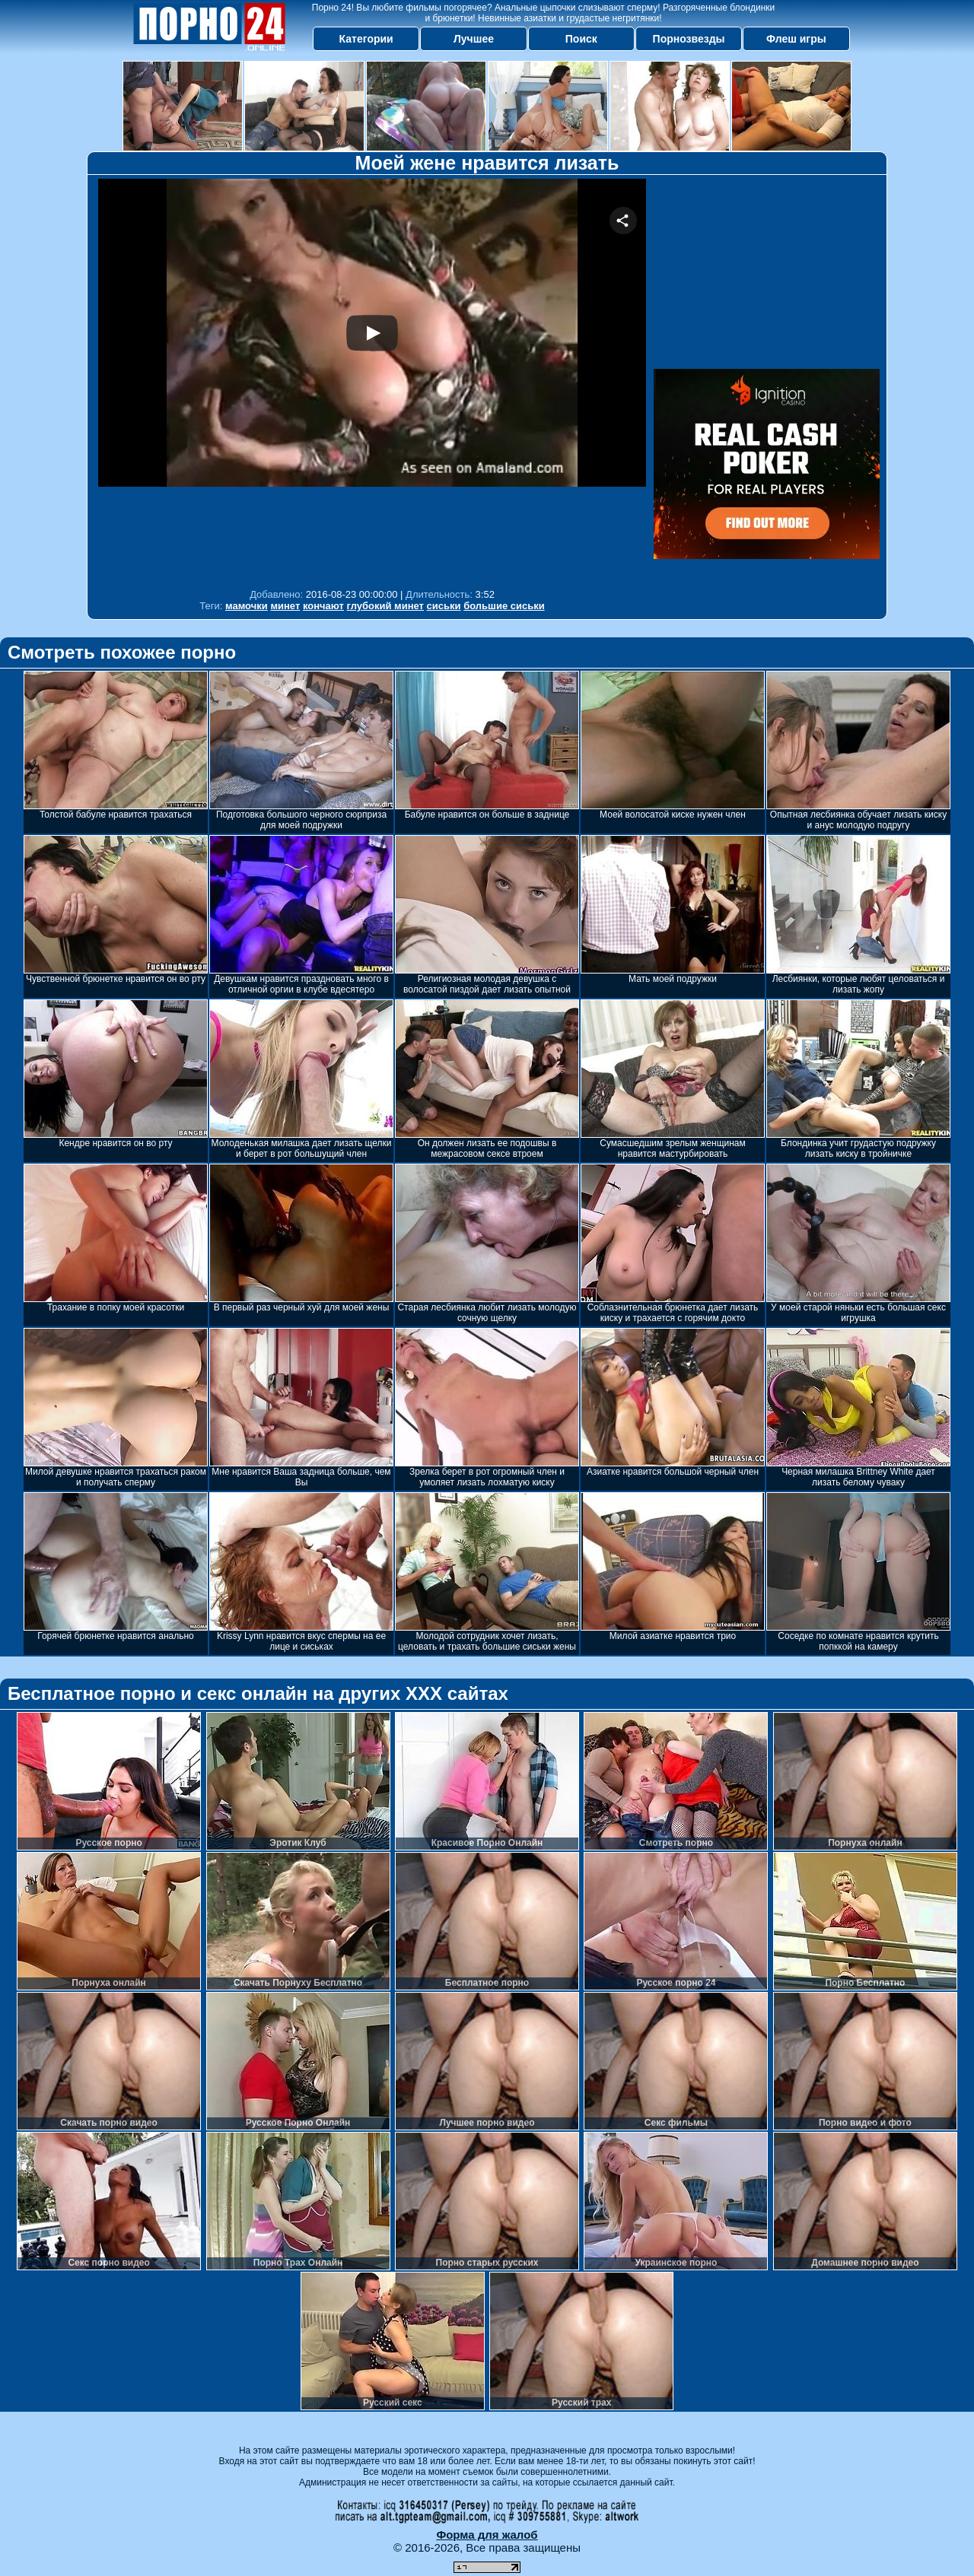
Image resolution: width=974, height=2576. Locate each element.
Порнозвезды (689, 39)
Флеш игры (796, 39)
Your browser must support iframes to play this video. (372, 380)
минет (285, 605)
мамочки (246, 605)
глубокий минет (385, 605)
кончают (323, 605)
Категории (366, 39)
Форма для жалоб (486, 2534)
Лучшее (474, 39)
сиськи (444, 605)
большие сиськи (504, 605)
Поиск (581, 39)
